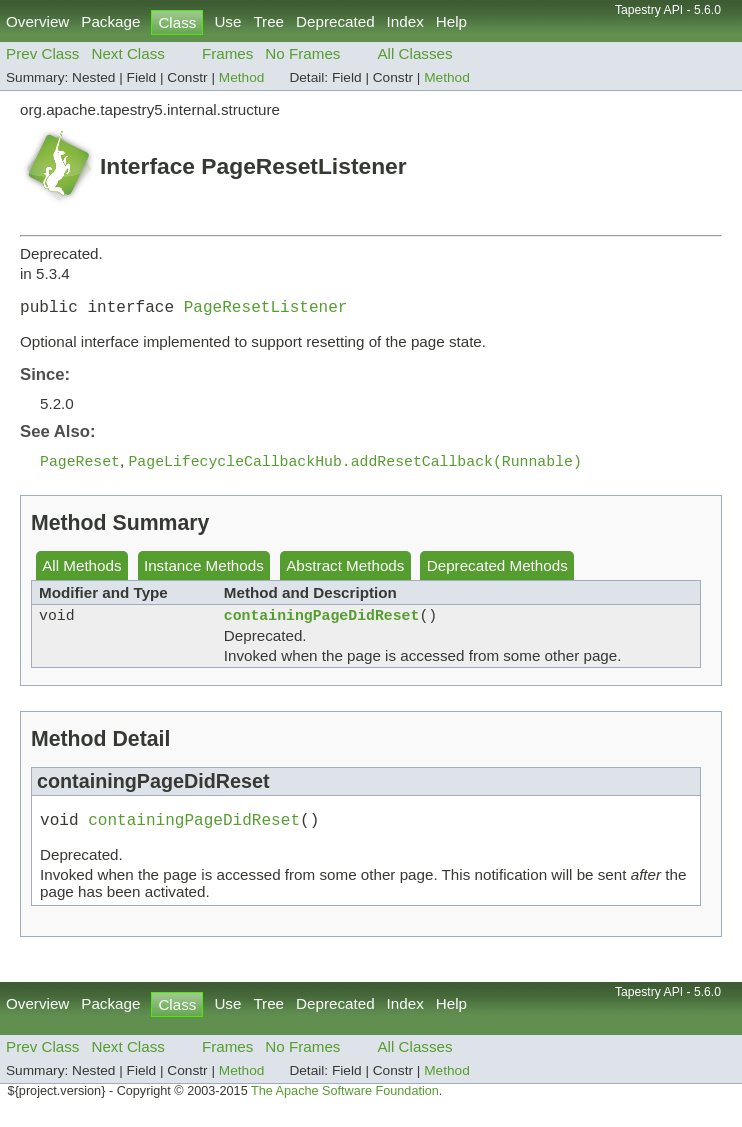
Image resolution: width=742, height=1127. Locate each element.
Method (242, 77)
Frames (227, 53)
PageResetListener (266, 310)
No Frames (302, 53)
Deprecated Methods (497, 571)
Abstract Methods (345, 571)
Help (451, 21)
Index (405, 21)
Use (227, 21)
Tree (268, 21)
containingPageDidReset (322, 624)
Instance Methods (204, 571)
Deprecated (335, 21)
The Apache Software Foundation (345, 1105)
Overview (37, 21)
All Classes (414, 53)
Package (110, 21)
